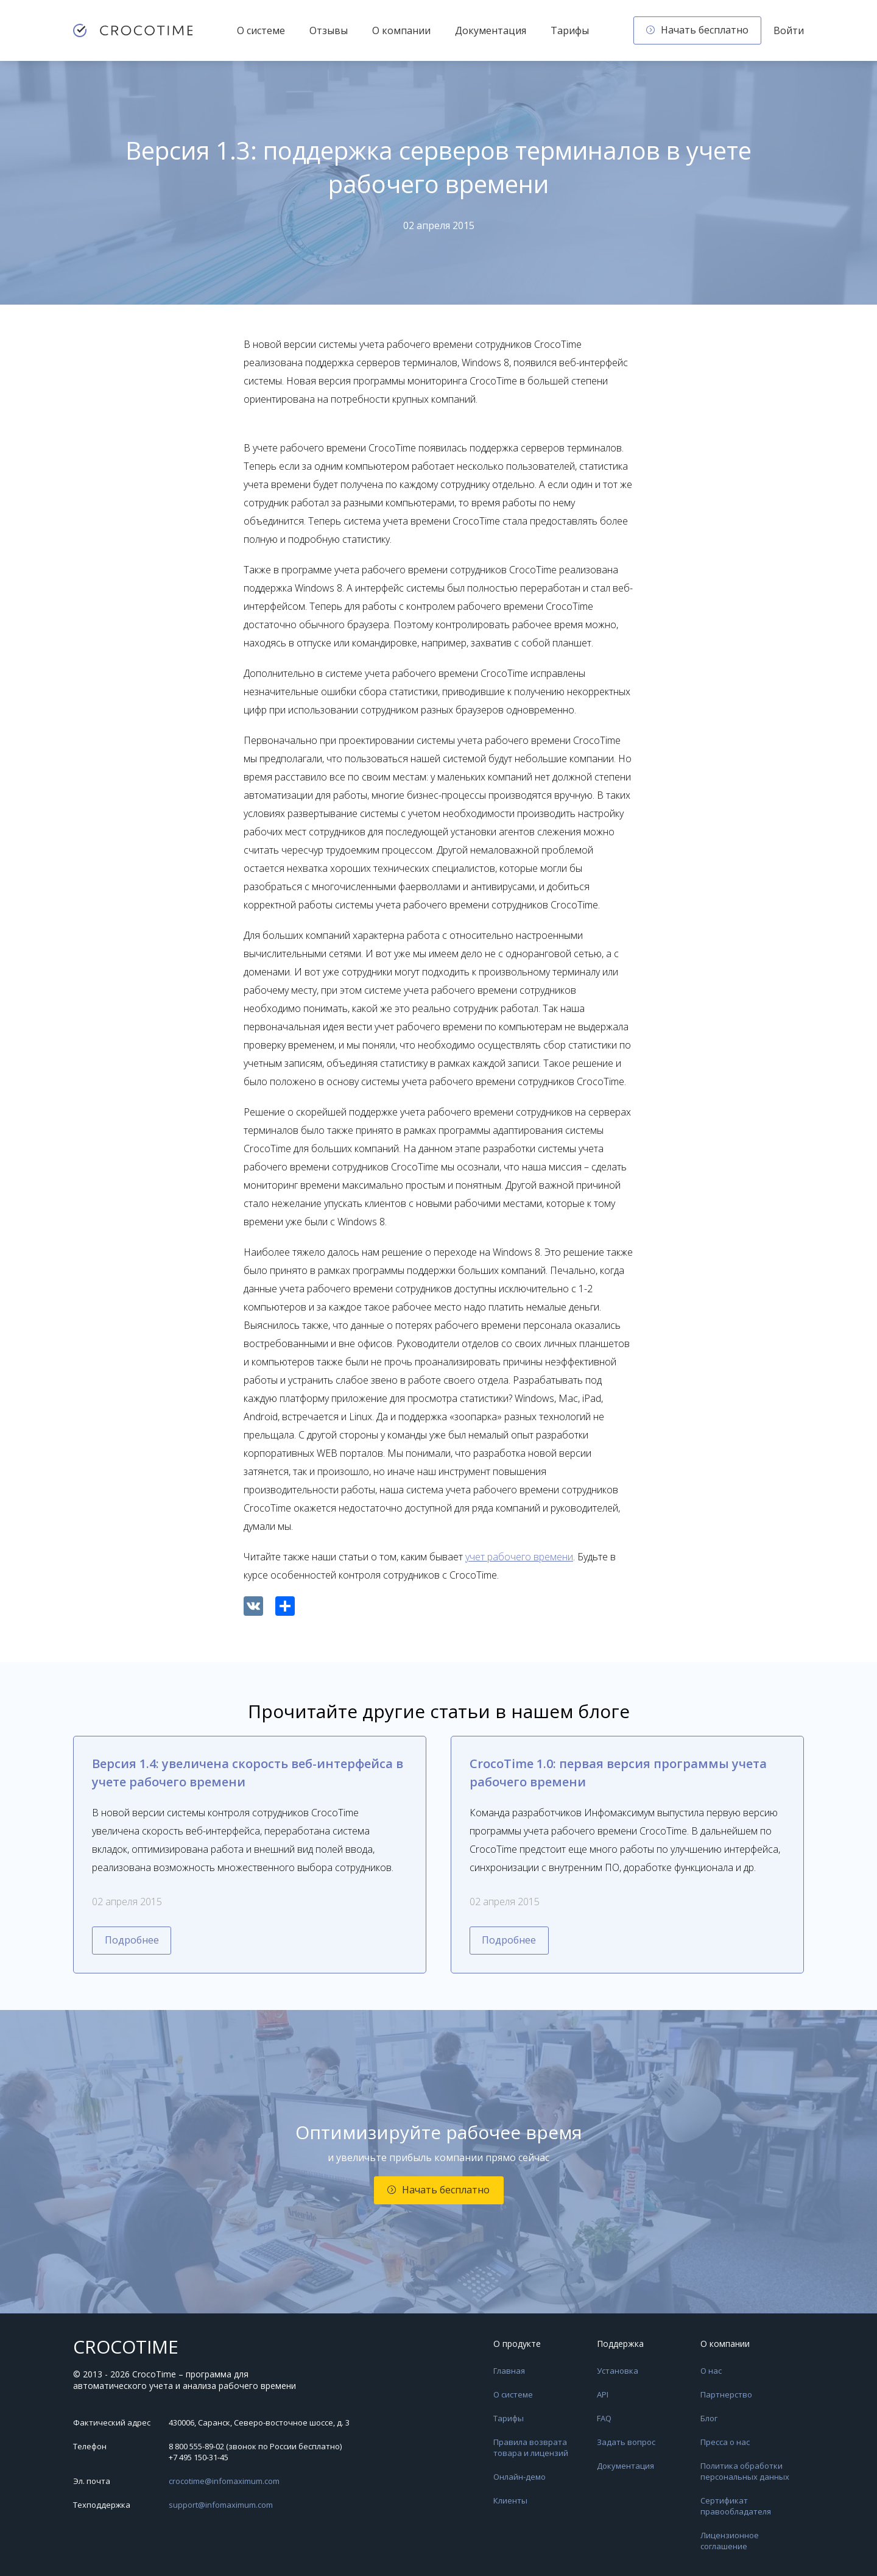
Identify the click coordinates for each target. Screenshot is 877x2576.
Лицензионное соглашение (729, 2541)
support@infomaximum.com (221, 2504)
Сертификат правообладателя (735, 2506)
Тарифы (570, 30)
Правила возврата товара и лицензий (530, 2447)
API (602, 2394)
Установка (617, 2370)
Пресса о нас (725, 2441)
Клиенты (510, 2500)
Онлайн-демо (519, 2476)
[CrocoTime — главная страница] (132, 30)
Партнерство (726, 2394)
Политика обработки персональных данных (744, 2471)
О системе (261, 30)
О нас (711, 2370)
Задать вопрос (626, 2441)
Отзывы (328, 30)
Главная (509, 2370)
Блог (708, 2418)
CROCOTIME (125, 2347)
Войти (788, 30)
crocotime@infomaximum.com (224, 2480)
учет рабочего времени (519, 1556)
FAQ (604, 2418)
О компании (401, 30)
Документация (490, 30)
